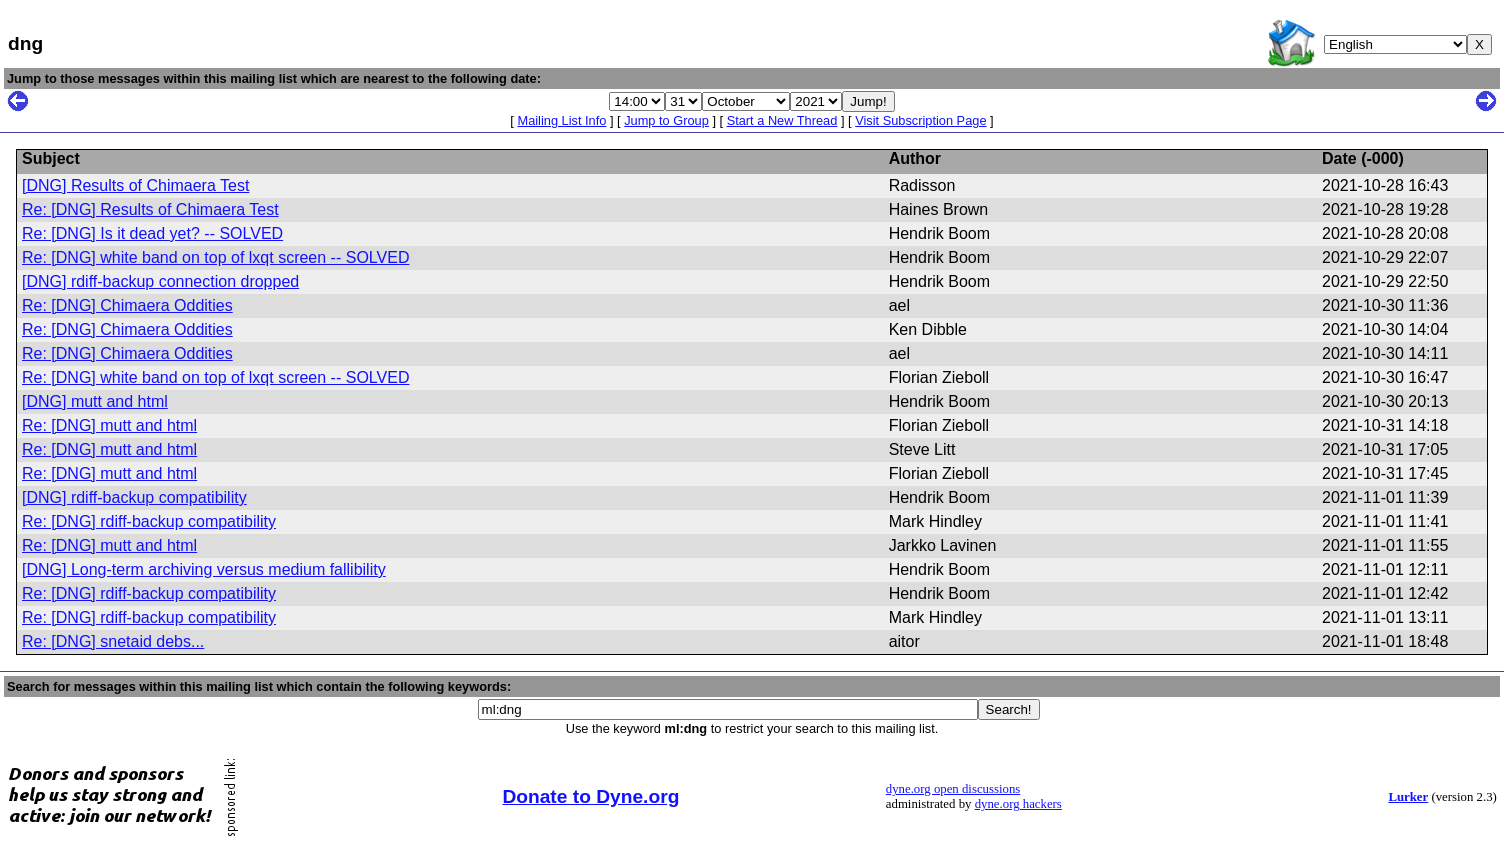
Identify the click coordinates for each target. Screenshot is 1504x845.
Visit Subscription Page (920, 120)
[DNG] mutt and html (95, 401)
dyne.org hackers (1018, 804)
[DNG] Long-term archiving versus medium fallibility (204, 569)
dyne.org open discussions (953, 789)
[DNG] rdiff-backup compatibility (134, 497)
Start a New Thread (782, 120)
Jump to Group (666, 120)
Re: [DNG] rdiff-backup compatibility (149, 521)
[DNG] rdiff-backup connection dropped (160, 281)
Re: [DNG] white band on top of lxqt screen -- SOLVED (215, 257)
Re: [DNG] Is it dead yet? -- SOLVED (152, 233)
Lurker (1408, 797)
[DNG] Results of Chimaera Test (135, 185)
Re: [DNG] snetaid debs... (113, 641)
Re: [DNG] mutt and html (109, 425)
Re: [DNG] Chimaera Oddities (127, 305)
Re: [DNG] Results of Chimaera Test (150, 209)
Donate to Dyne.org (590, 796)
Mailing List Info (561, 120)
